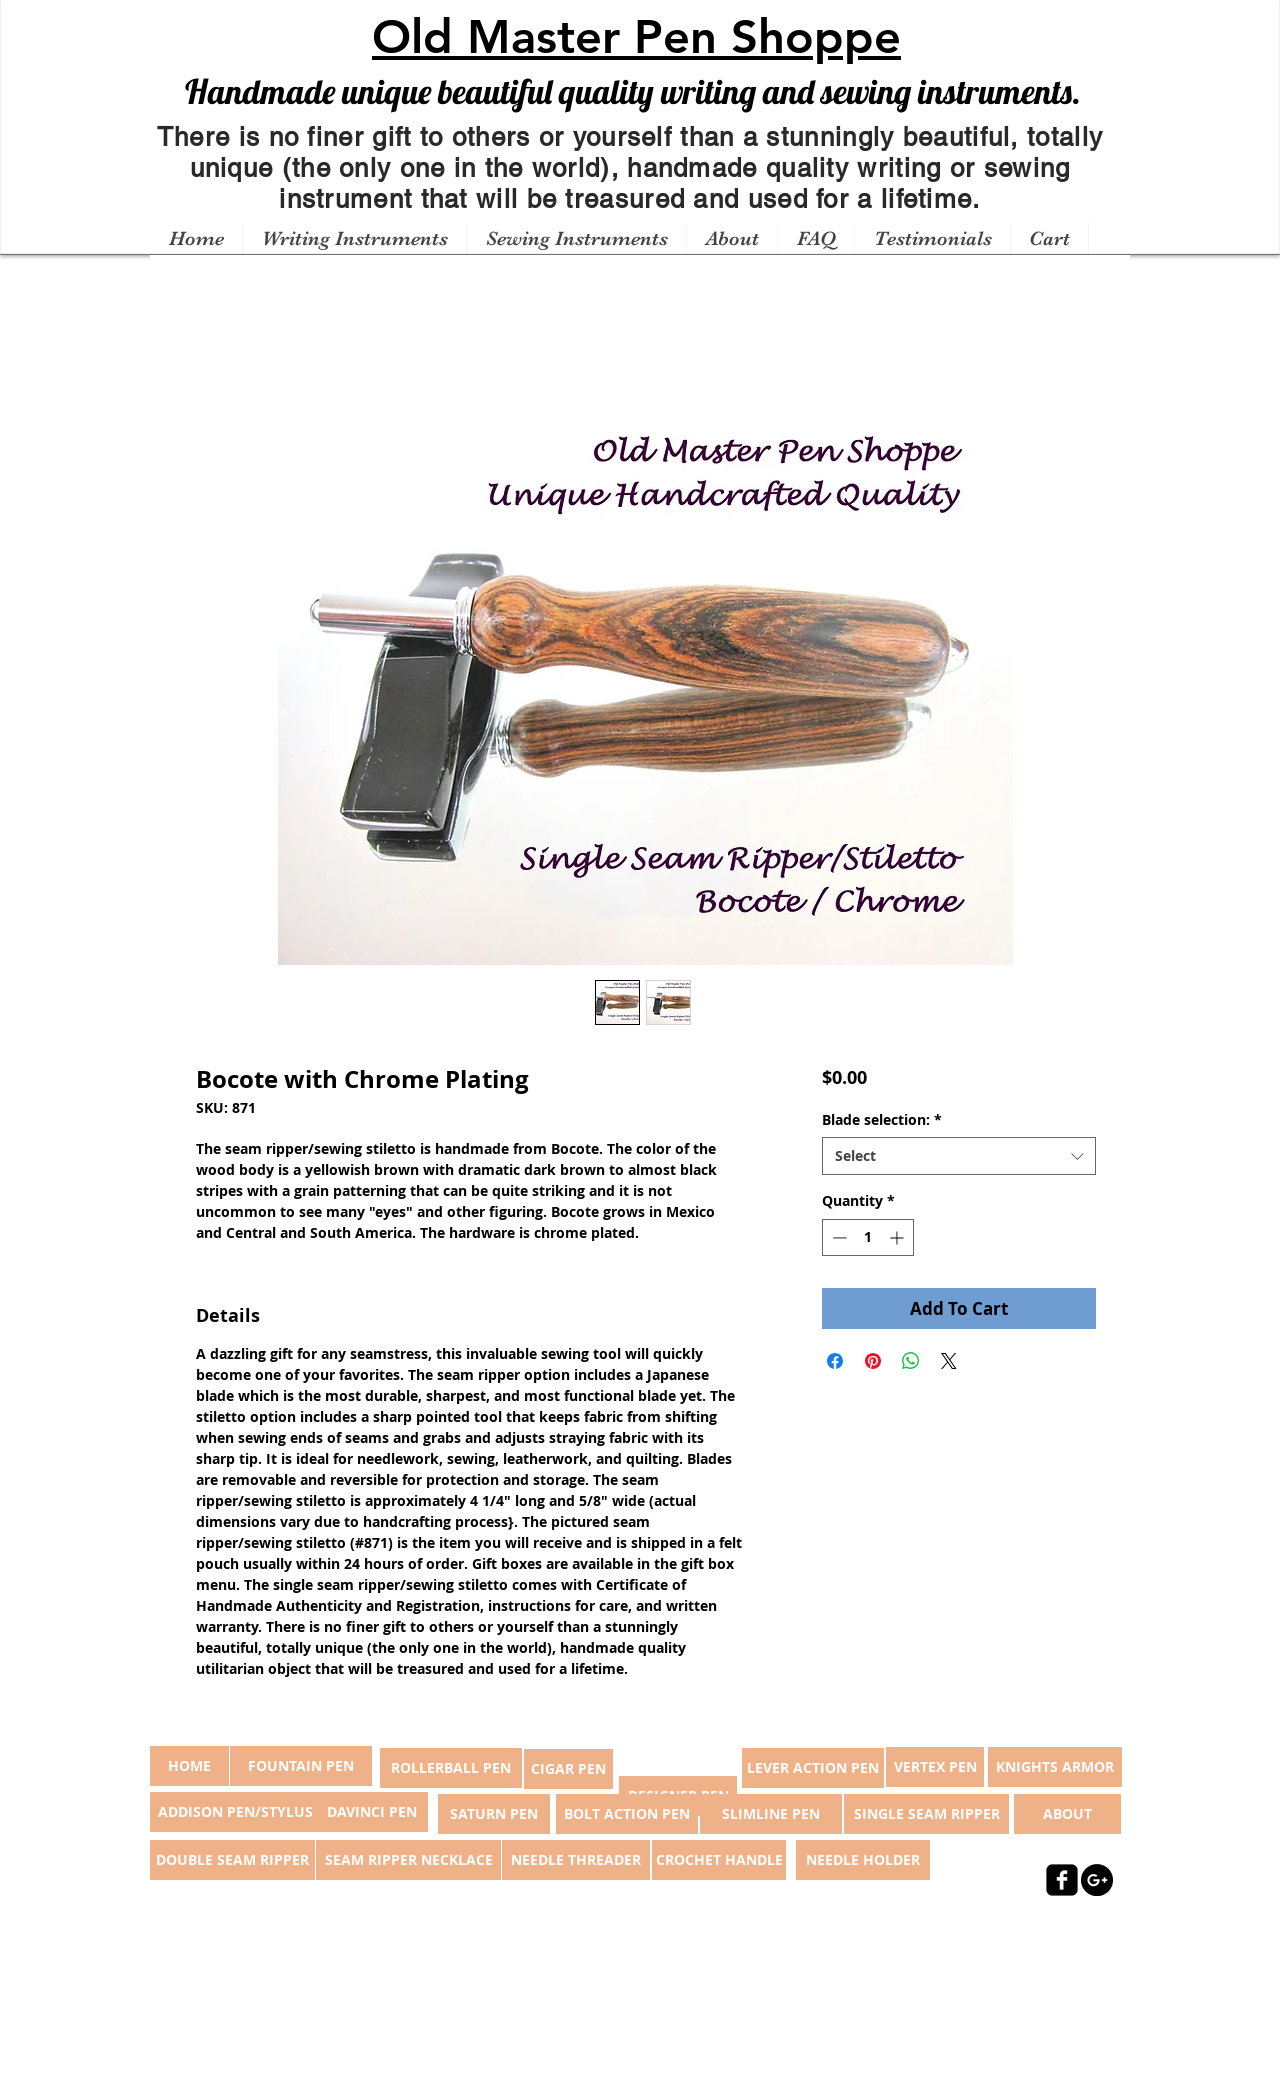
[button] (354, 239)
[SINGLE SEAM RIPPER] (926, 1814)
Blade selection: (882, 1119)
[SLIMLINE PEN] (771, 1814)
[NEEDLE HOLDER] (863, 1860)
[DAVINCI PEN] (372, 1812)
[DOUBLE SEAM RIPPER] (232, 1860)
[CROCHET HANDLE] (719, 1860)
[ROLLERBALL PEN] (451, 1768)
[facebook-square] (1062, 1880)
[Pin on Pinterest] (873, 1361)
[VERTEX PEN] (935, 1767)
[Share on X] (949, 1361)
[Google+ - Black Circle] (1097, 1880)
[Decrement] (837, 1237)
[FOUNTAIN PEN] (301, 1766)
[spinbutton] (868, 1237)
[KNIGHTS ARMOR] (1055, 1767)
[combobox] (958, 1156)
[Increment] (898, 1237)
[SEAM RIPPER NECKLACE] (408, 1860)
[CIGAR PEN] (568, 1769)
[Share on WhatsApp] (911, 1361)
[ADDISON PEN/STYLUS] (235, 1812)
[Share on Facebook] (835, 1361)
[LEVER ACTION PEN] (813, 1768)
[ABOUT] (1067, 1814)
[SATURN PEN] (494, 1814)
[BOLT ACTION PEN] (627, 1814)
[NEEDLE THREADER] (576, 1860)
